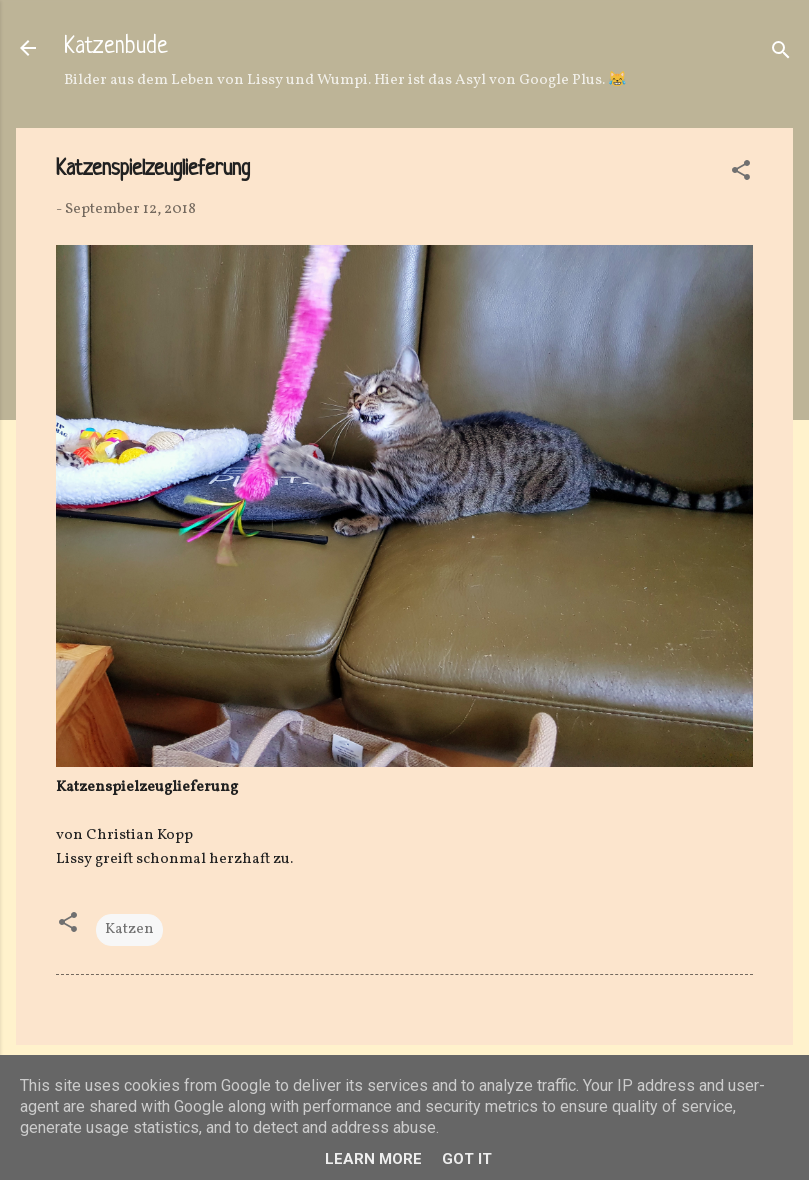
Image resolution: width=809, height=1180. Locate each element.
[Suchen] (781, 54)
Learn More (373, 1159)
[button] (741, 174)
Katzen (129, 929)
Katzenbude (116, 47)
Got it (467, 1159)
